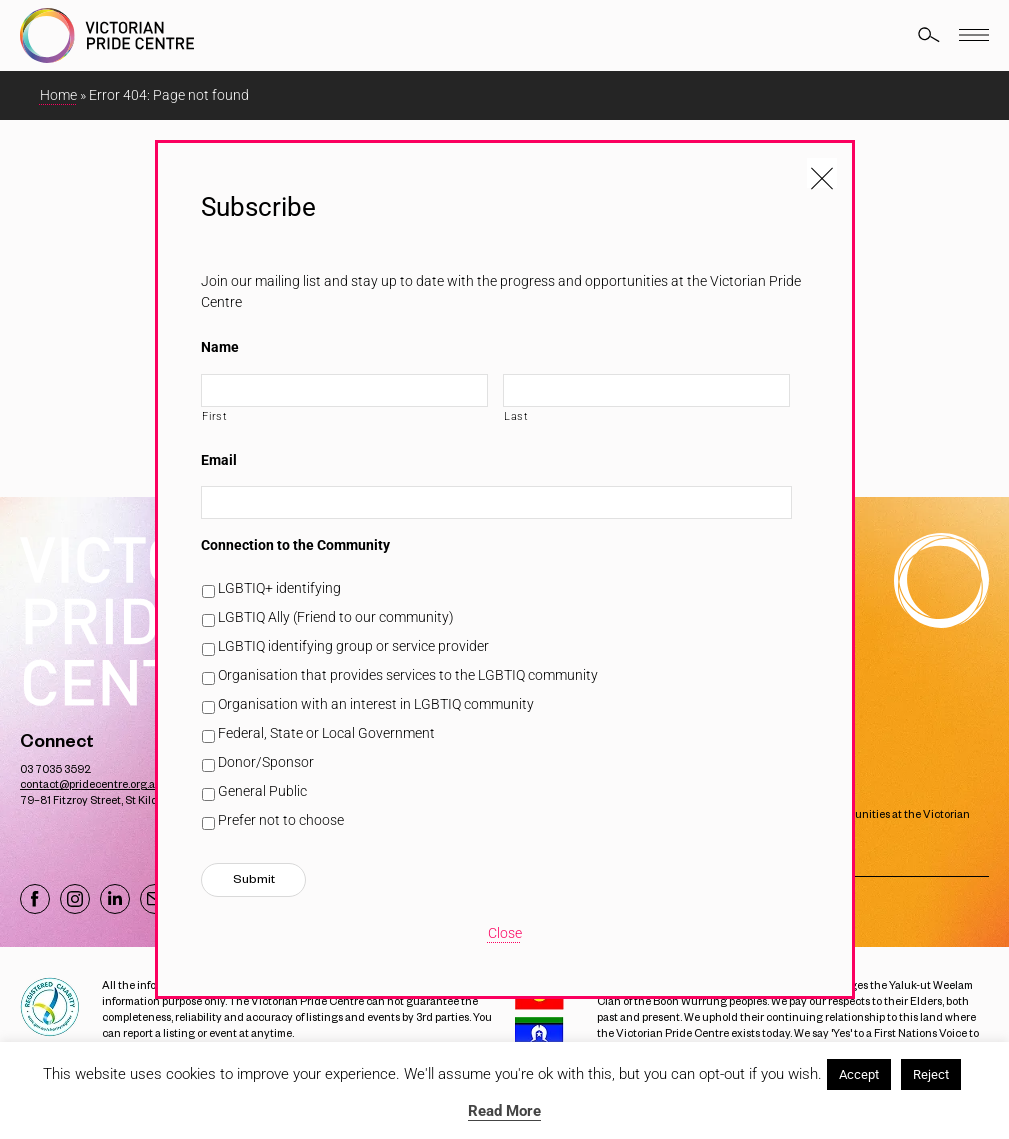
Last (516, 416)
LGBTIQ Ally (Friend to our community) (336, 617)
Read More (504, 1111)
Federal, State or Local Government (326, 733)
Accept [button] (859, 1074)
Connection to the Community (295, 545)
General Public (262, 791)
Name (220, 347)
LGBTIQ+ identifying (279, 588)
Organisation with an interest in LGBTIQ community (376, 704)
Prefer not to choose (281, 820)
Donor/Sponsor (266, 762)
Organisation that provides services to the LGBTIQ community (408, 675)
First (214, 416)
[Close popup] (822, 173)
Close (505, 933)
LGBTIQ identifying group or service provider (353, 646)
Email (219, 460)
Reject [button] (931, 1074)
